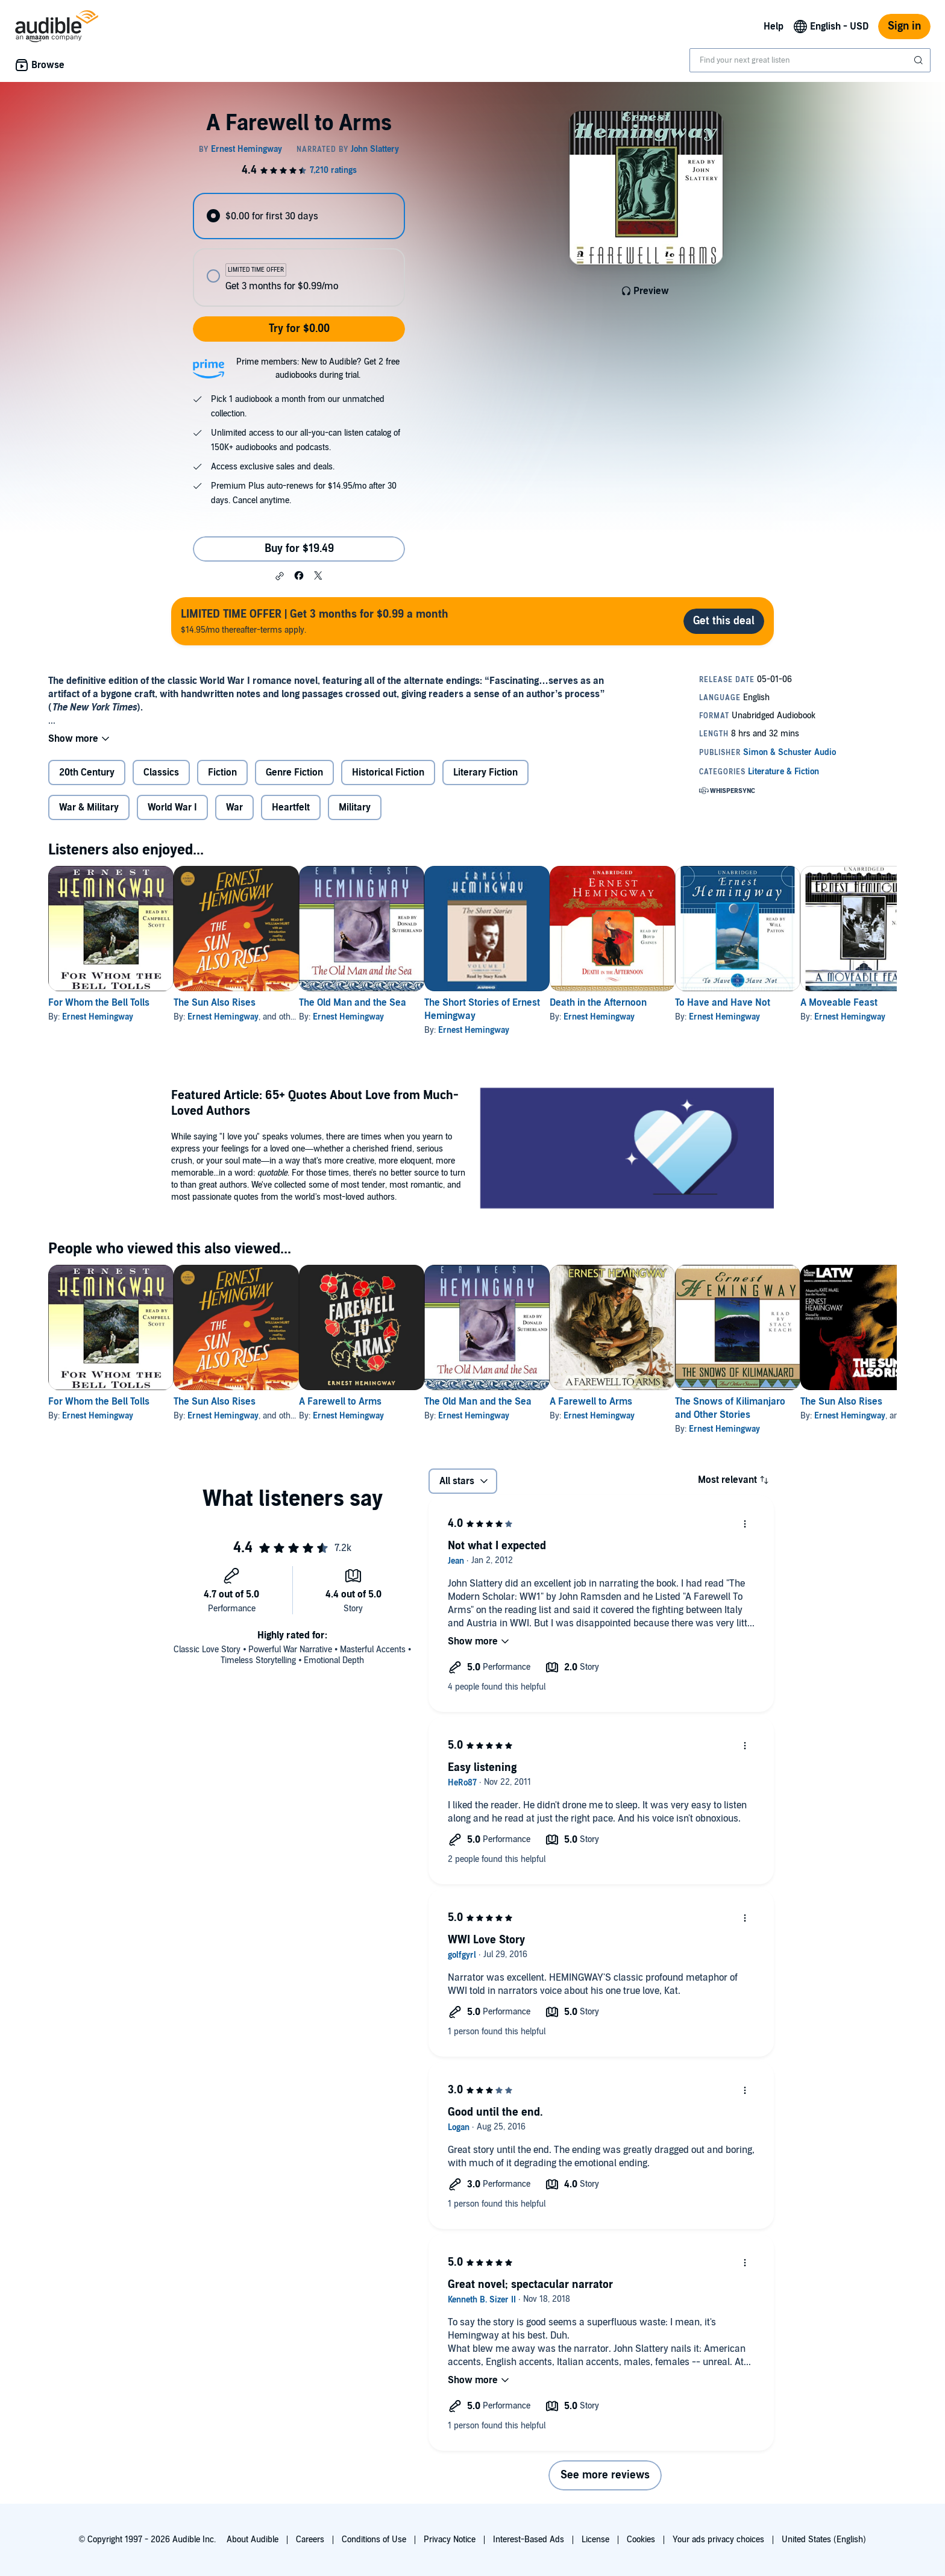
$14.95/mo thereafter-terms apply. (314, 621)
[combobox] (810, 60)
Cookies (641, 2539)
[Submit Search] (920, 60)
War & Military (89, 807)
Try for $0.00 (299, 328)
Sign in (904, 26)
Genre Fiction (294, 772)
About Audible (252, 2539)
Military (355, 807)
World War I (172, 807)
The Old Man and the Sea (391, 1003)
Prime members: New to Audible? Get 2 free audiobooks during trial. (318, 368)
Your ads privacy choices (718, 2539)
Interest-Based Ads (528, 2539)
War (234, 807)
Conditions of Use (374, 2539)
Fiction (222, 772)
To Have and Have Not (819, 1003)
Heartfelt (291, 807)
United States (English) (824, 2539)
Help (773, 26)
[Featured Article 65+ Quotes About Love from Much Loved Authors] (627, 1150)
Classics (161, 772)
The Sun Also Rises (234, 1003)
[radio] (299, 216)
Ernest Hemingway (97, 1017)
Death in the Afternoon (675, 1003)
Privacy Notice (450, 2539)
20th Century (87, 772)
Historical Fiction (388, 772)
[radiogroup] (299, 250)
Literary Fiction (485, 772)
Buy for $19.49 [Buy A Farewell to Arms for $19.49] (299, 548)
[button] (279, 576)
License (595, 2539)
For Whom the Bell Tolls (98, 1003)
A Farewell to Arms (379, 1402)
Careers (310, 2539)
